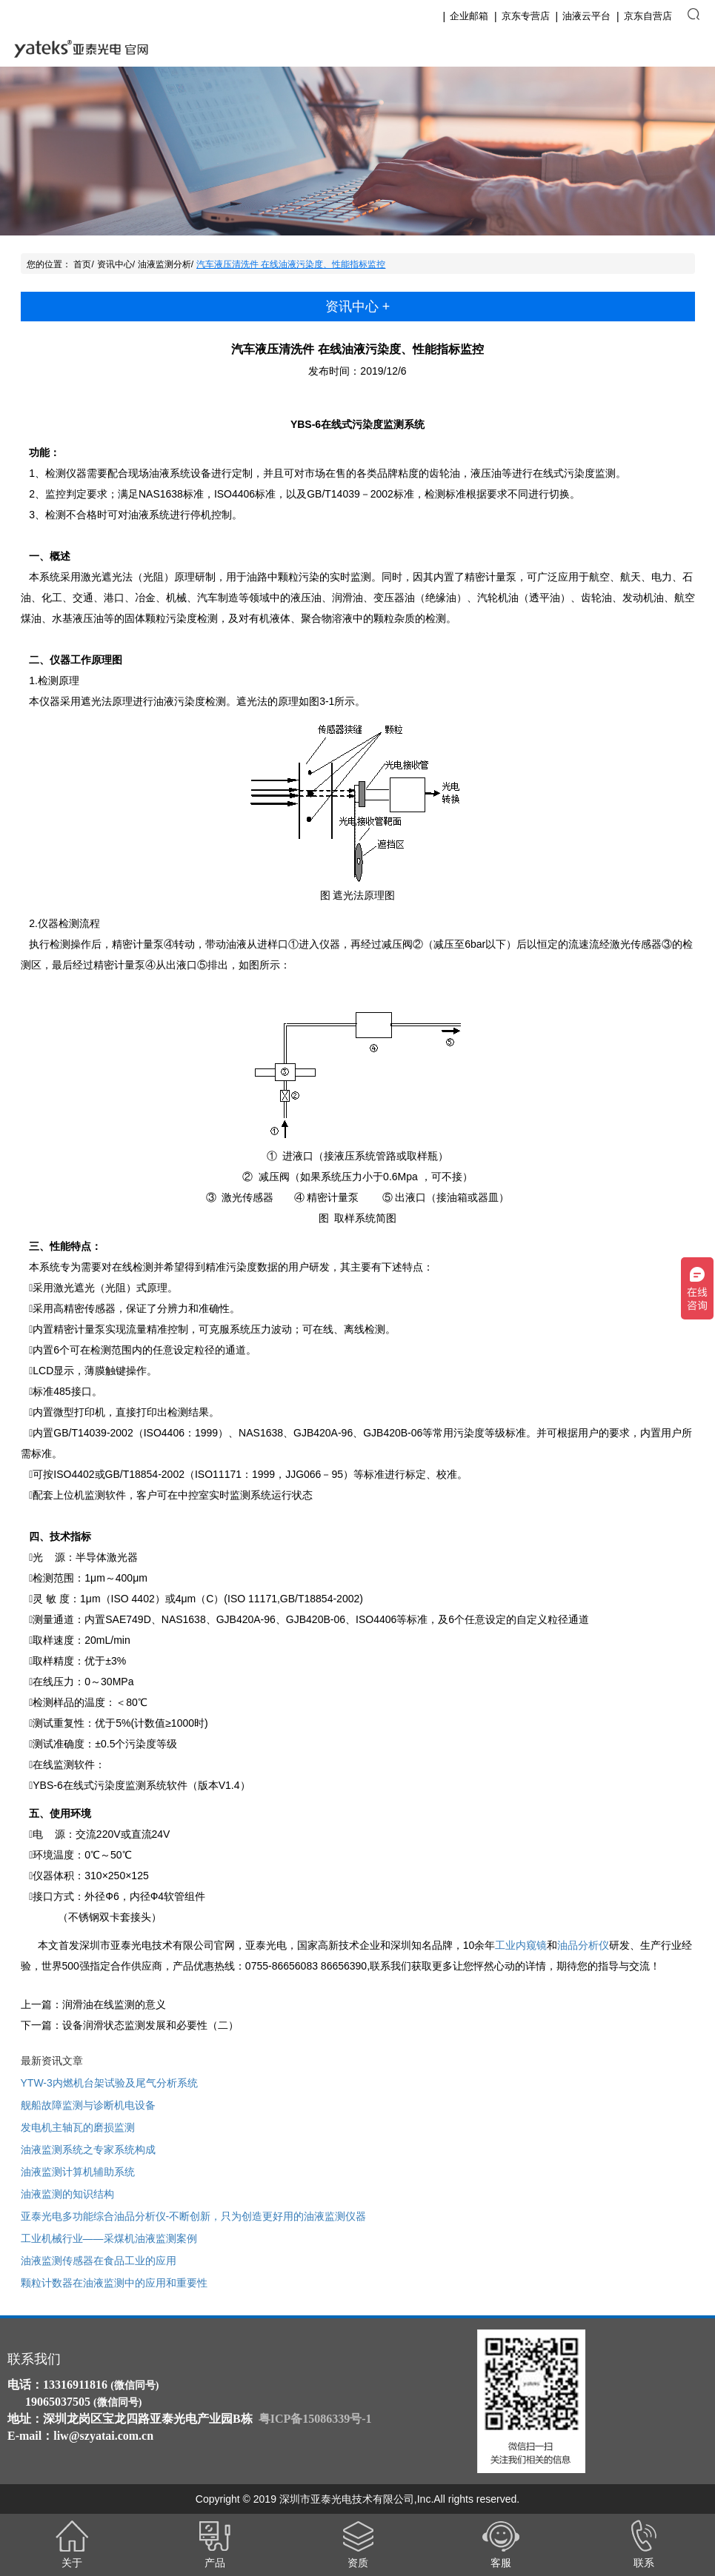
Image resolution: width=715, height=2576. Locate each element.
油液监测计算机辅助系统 (78, 2172)
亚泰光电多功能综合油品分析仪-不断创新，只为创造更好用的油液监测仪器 (194, 2216)
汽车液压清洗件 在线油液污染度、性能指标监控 (290, 264)
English (645, 49)
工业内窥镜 (521, 1945)
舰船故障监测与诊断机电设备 (88, 2105)
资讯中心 (115, 264)
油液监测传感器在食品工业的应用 (98, 2260)
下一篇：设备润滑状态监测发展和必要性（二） (130, 2025)
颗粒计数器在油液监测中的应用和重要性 (114, 2283)
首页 (82, 264)
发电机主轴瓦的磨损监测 (78, 2127)
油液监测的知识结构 (67, 2194)
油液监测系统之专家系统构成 (88, 2149)
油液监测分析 (164, 264)
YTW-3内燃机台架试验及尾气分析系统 (109, 2083)
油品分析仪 (583, 1945)
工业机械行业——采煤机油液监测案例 (109, 2238)
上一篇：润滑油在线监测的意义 (93, 2004)
